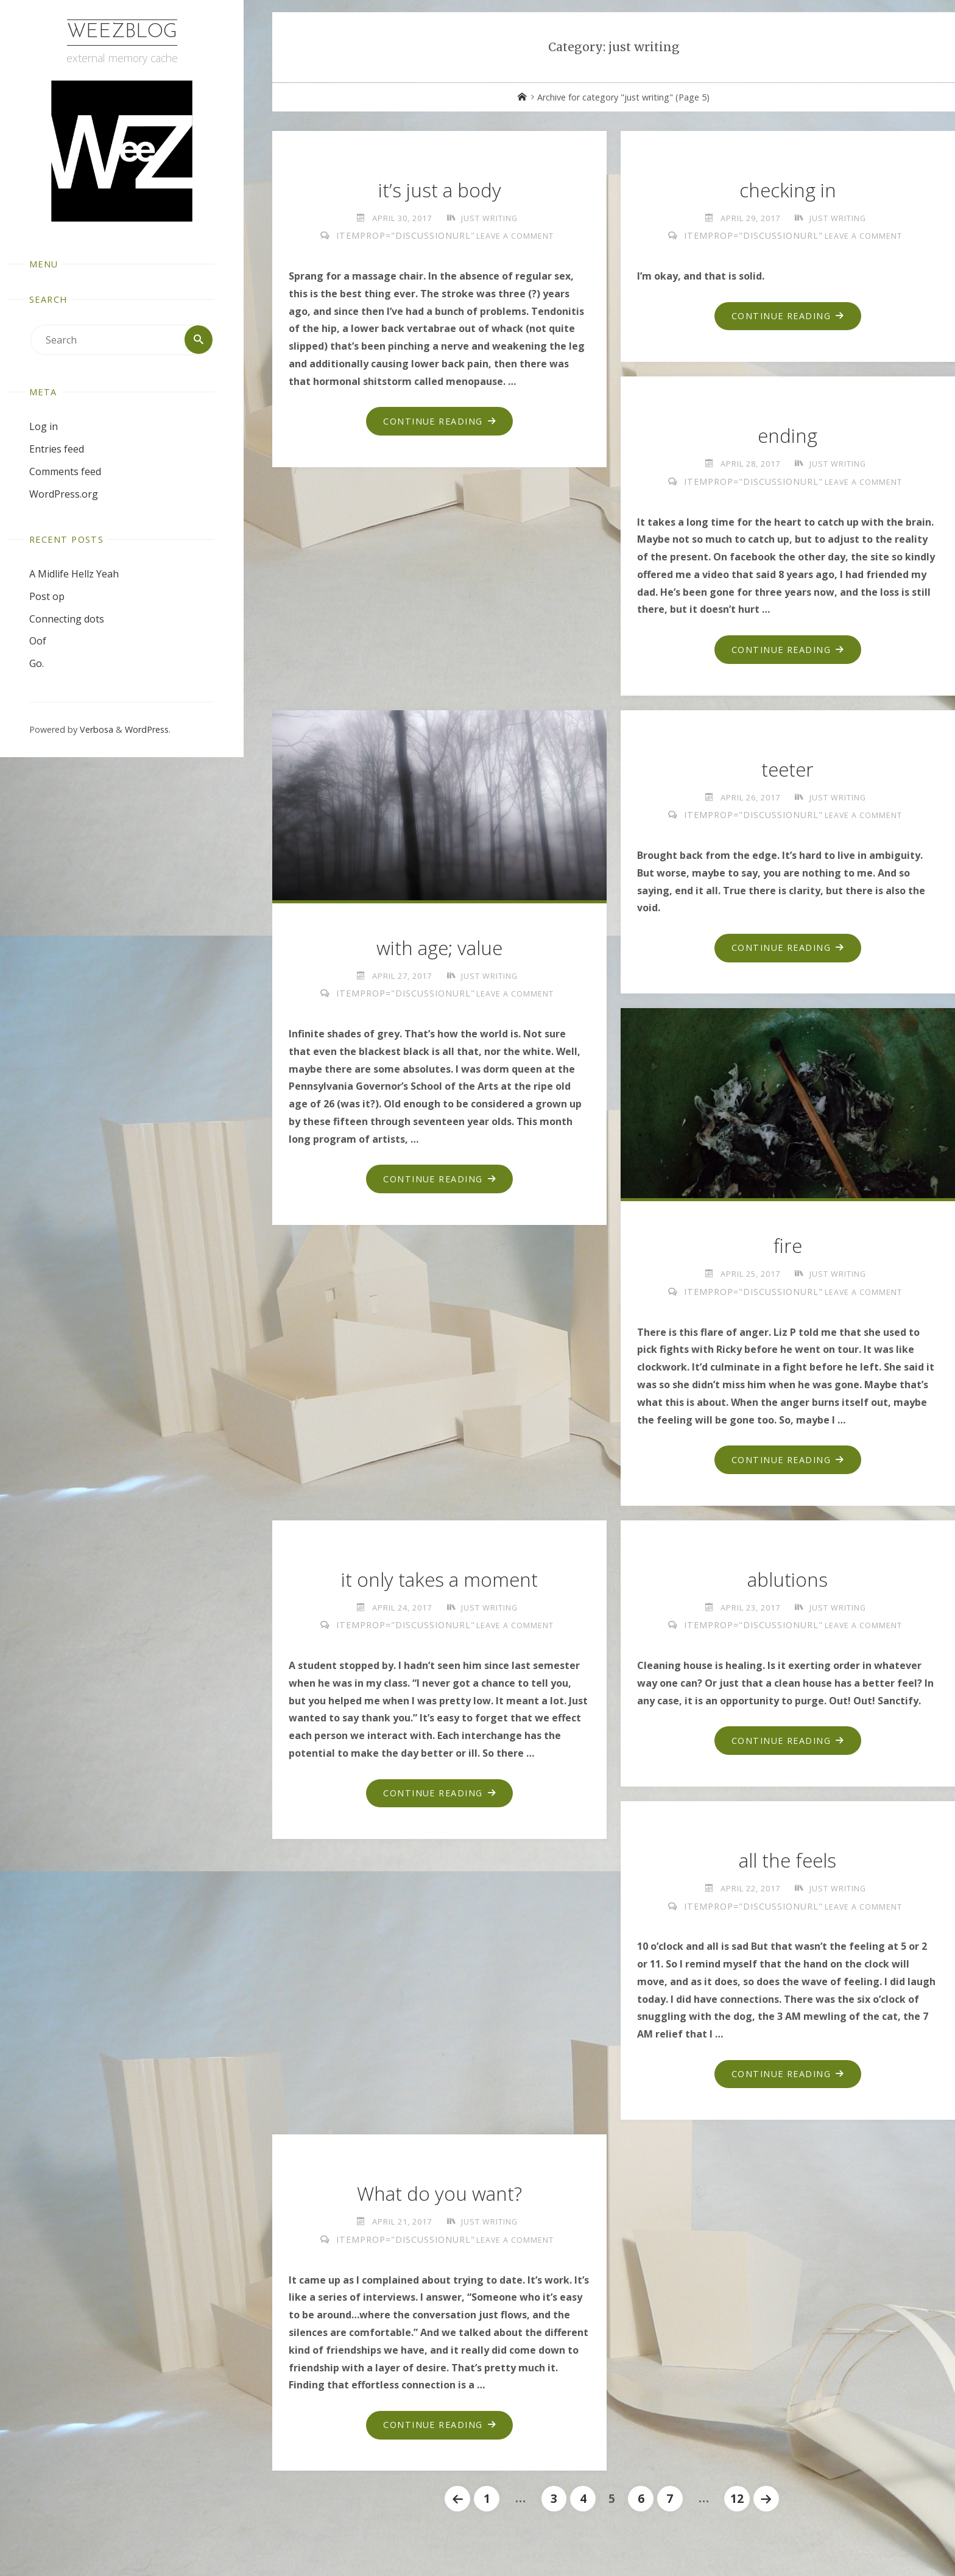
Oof (37, 641)
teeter (788, 772)
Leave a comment (515, 235)
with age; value (440, 950)
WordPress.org (63, 494)
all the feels (788, 1867)
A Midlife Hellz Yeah (74, 574)
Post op (47, 596)
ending (788, 437)
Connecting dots (66, 619)
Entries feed (56, 449)
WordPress (147, 730)
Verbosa (95, 730)
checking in (787, 190)
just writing (489, 218)
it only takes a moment (439, 1585)
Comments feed (65, 471)
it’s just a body (439, 190)
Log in (43, 427)
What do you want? (439, 2202)
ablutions (788, 1585)
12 (738, 2509)
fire (787, 1250)
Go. (36, 664)
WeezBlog (121, 32)
